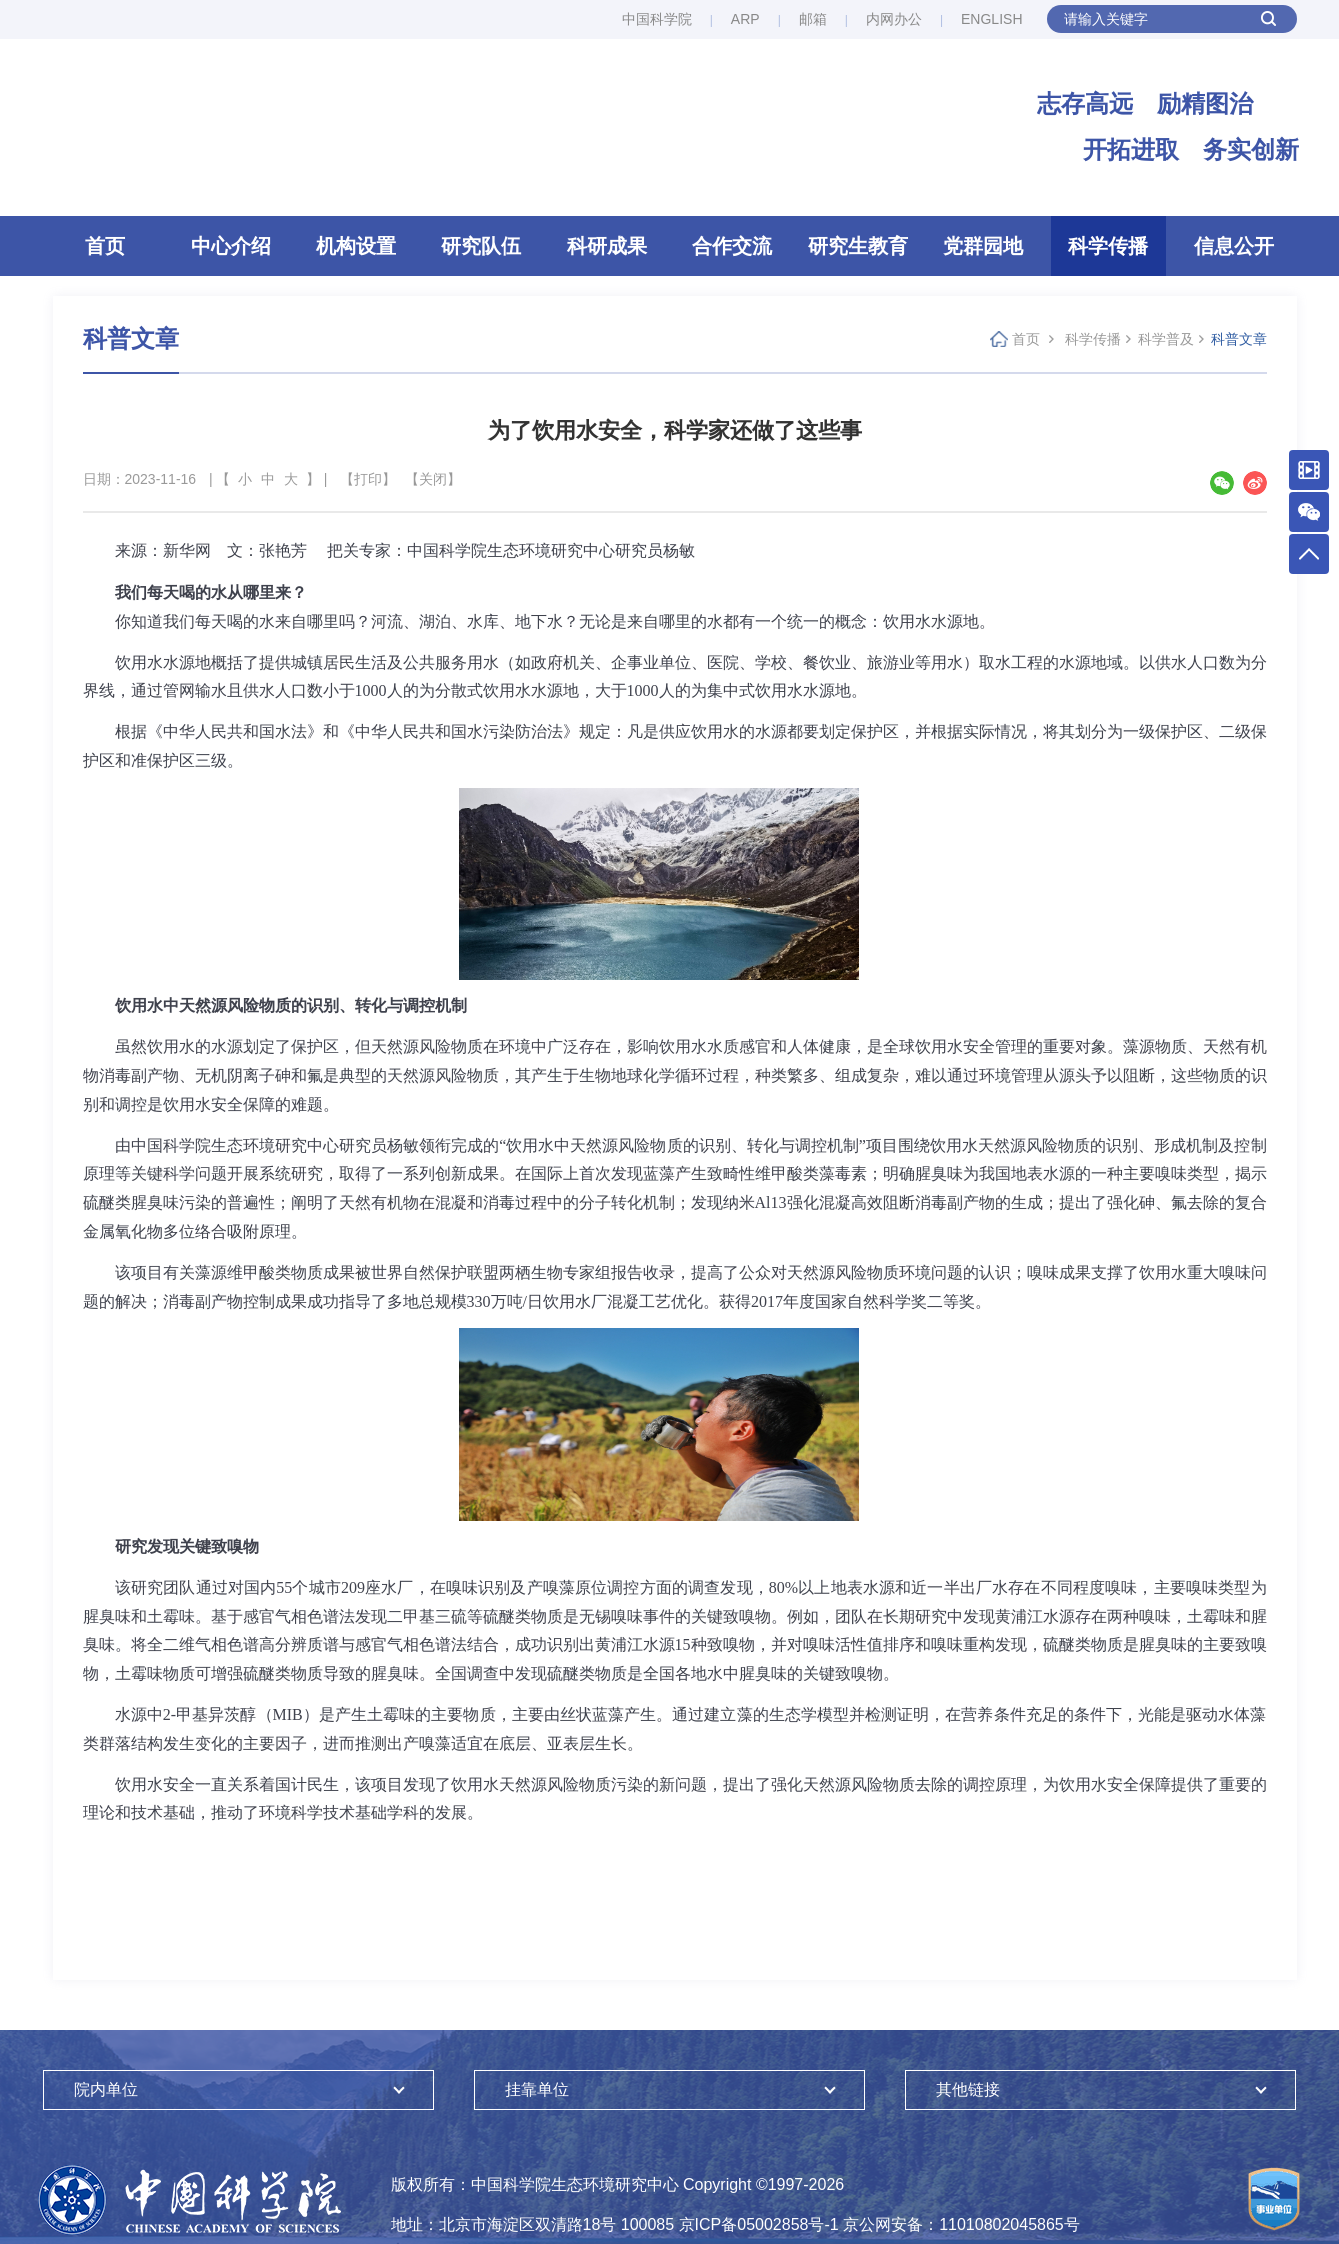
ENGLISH (991, 19)
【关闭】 (433, 482)
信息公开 (1234, 249)
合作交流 (732, 249)
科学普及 (1166, 342)
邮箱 (813, 19)
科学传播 (1108, 249)
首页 (105, 249)
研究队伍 (481, 249)
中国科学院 (657, 19)
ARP (745, 19)
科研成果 (607, 249)
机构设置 (356, 249)
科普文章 (1239, 342)
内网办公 (894, 19)
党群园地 (983, 249)
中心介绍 (231, 249)
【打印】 (368, 482)
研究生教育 (858, 249)
